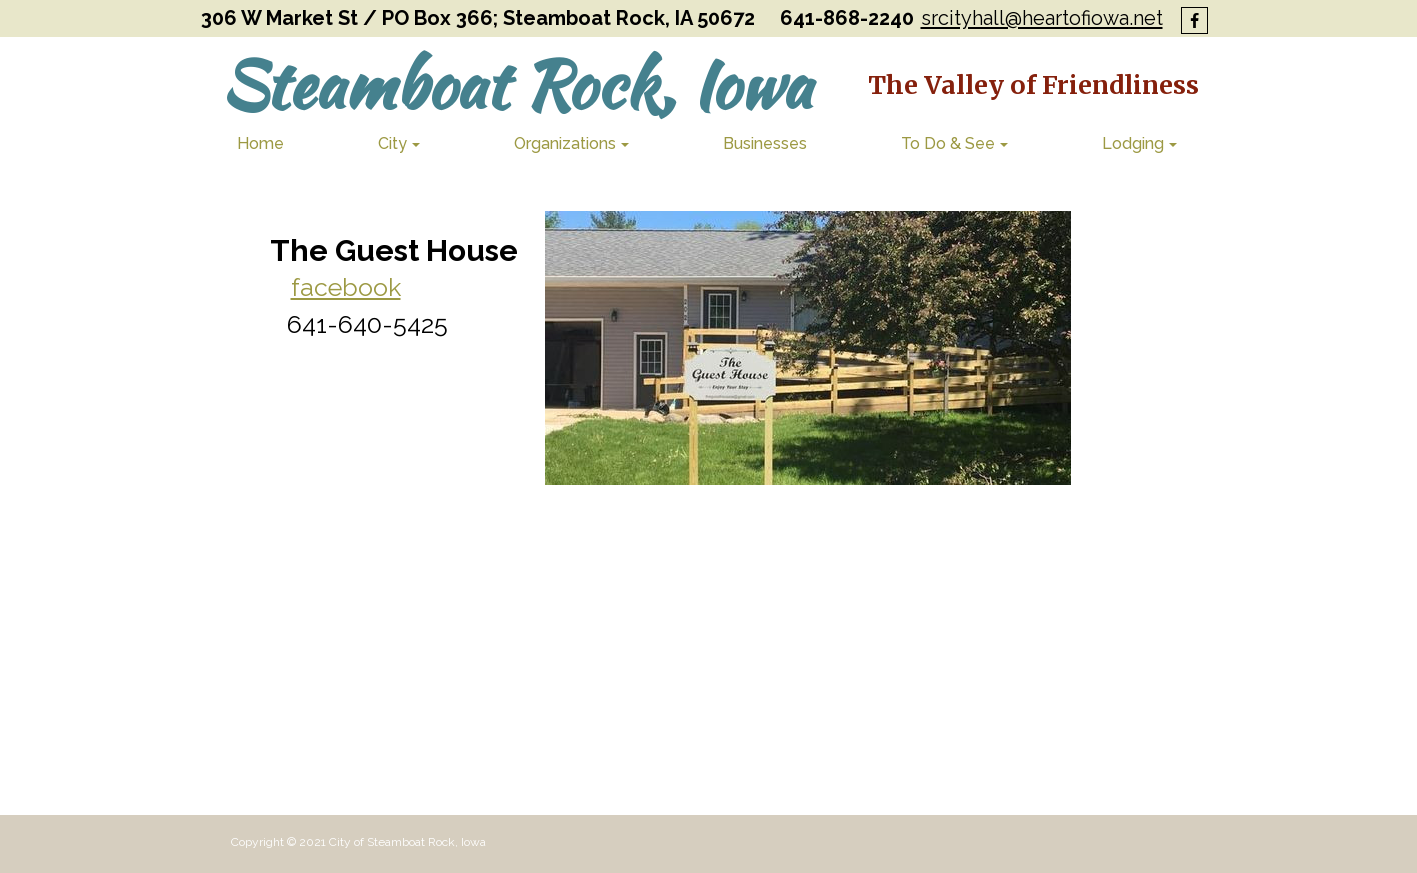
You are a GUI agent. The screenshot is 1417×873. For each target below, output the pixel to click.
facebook (346, 287)
